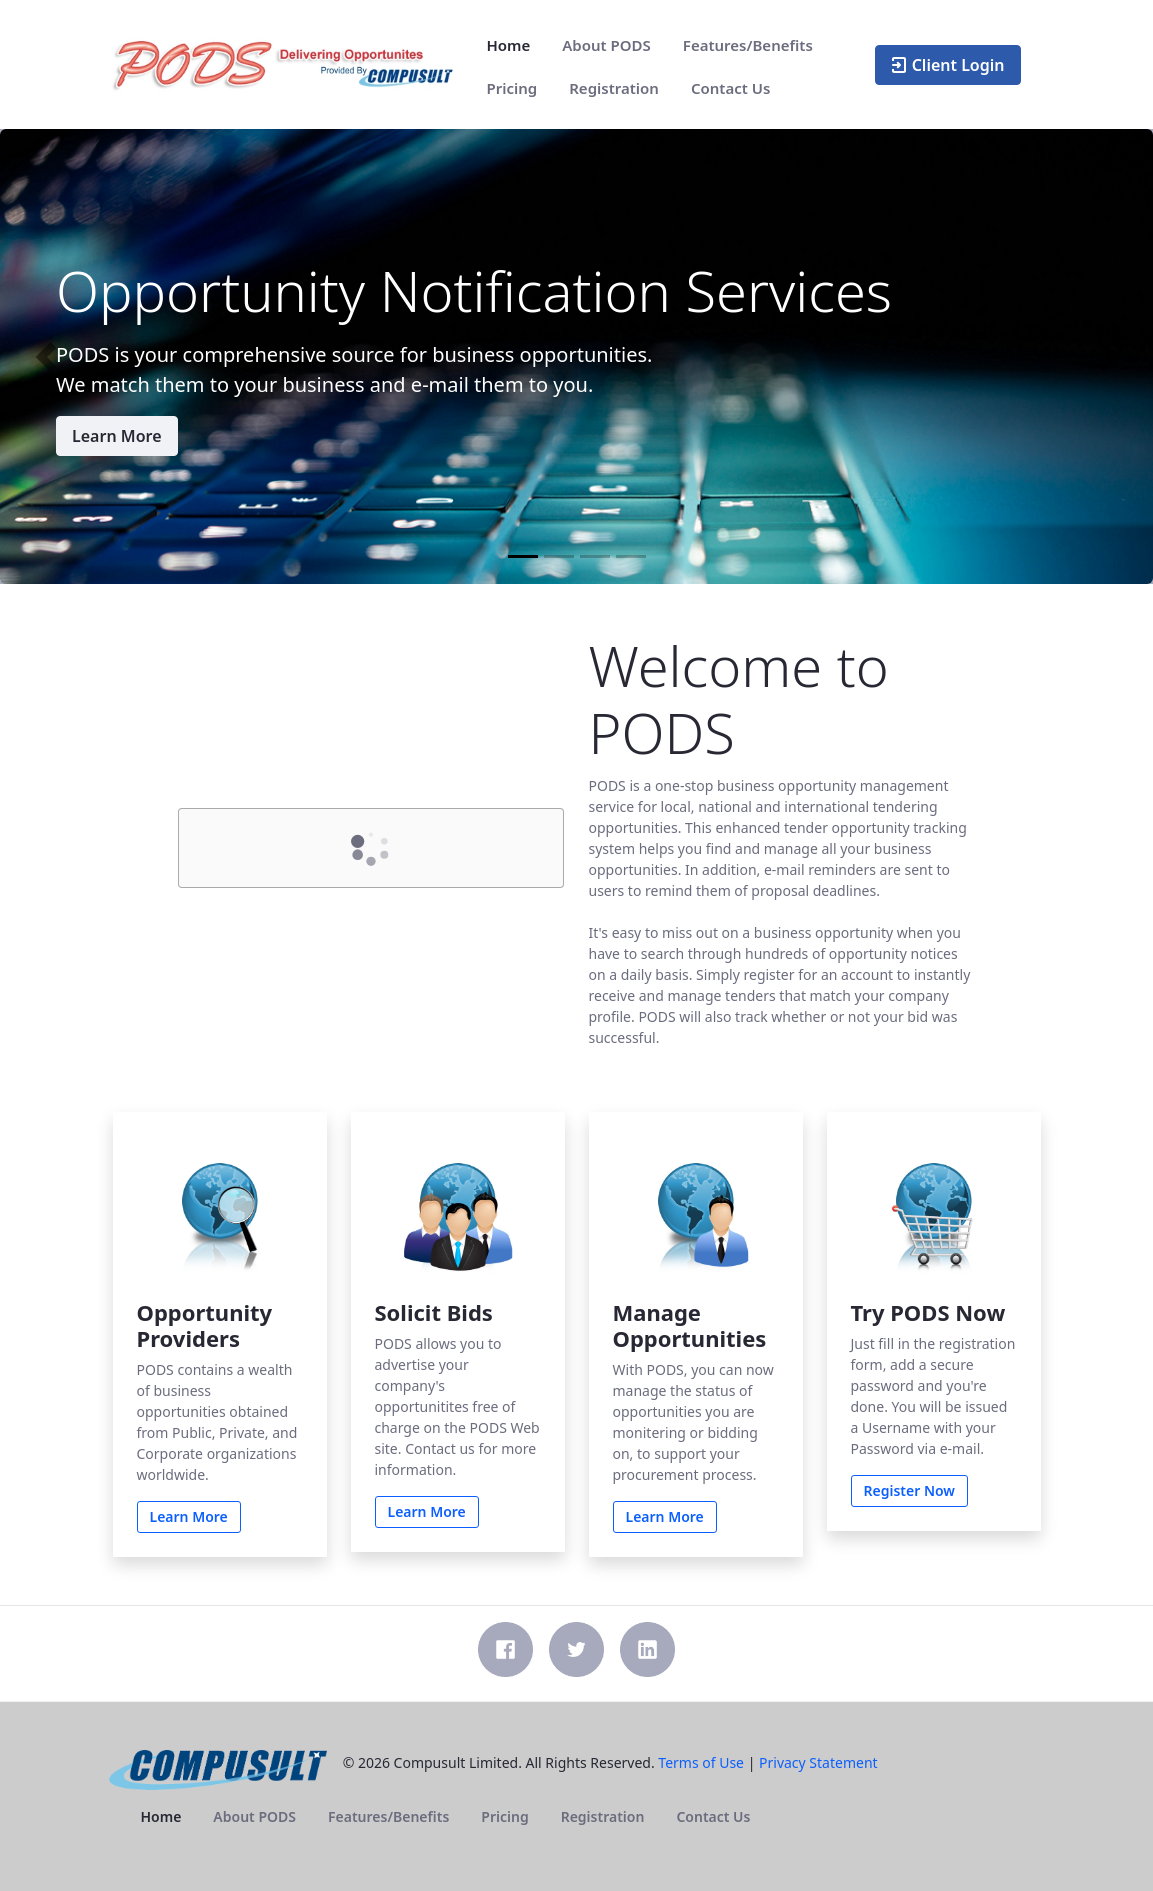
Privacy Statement (818, 1762)
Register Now (910, 1490)
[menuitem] (509, 45)
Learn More (117, 436)
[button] (46, 356)
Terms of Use (701, 1762)
